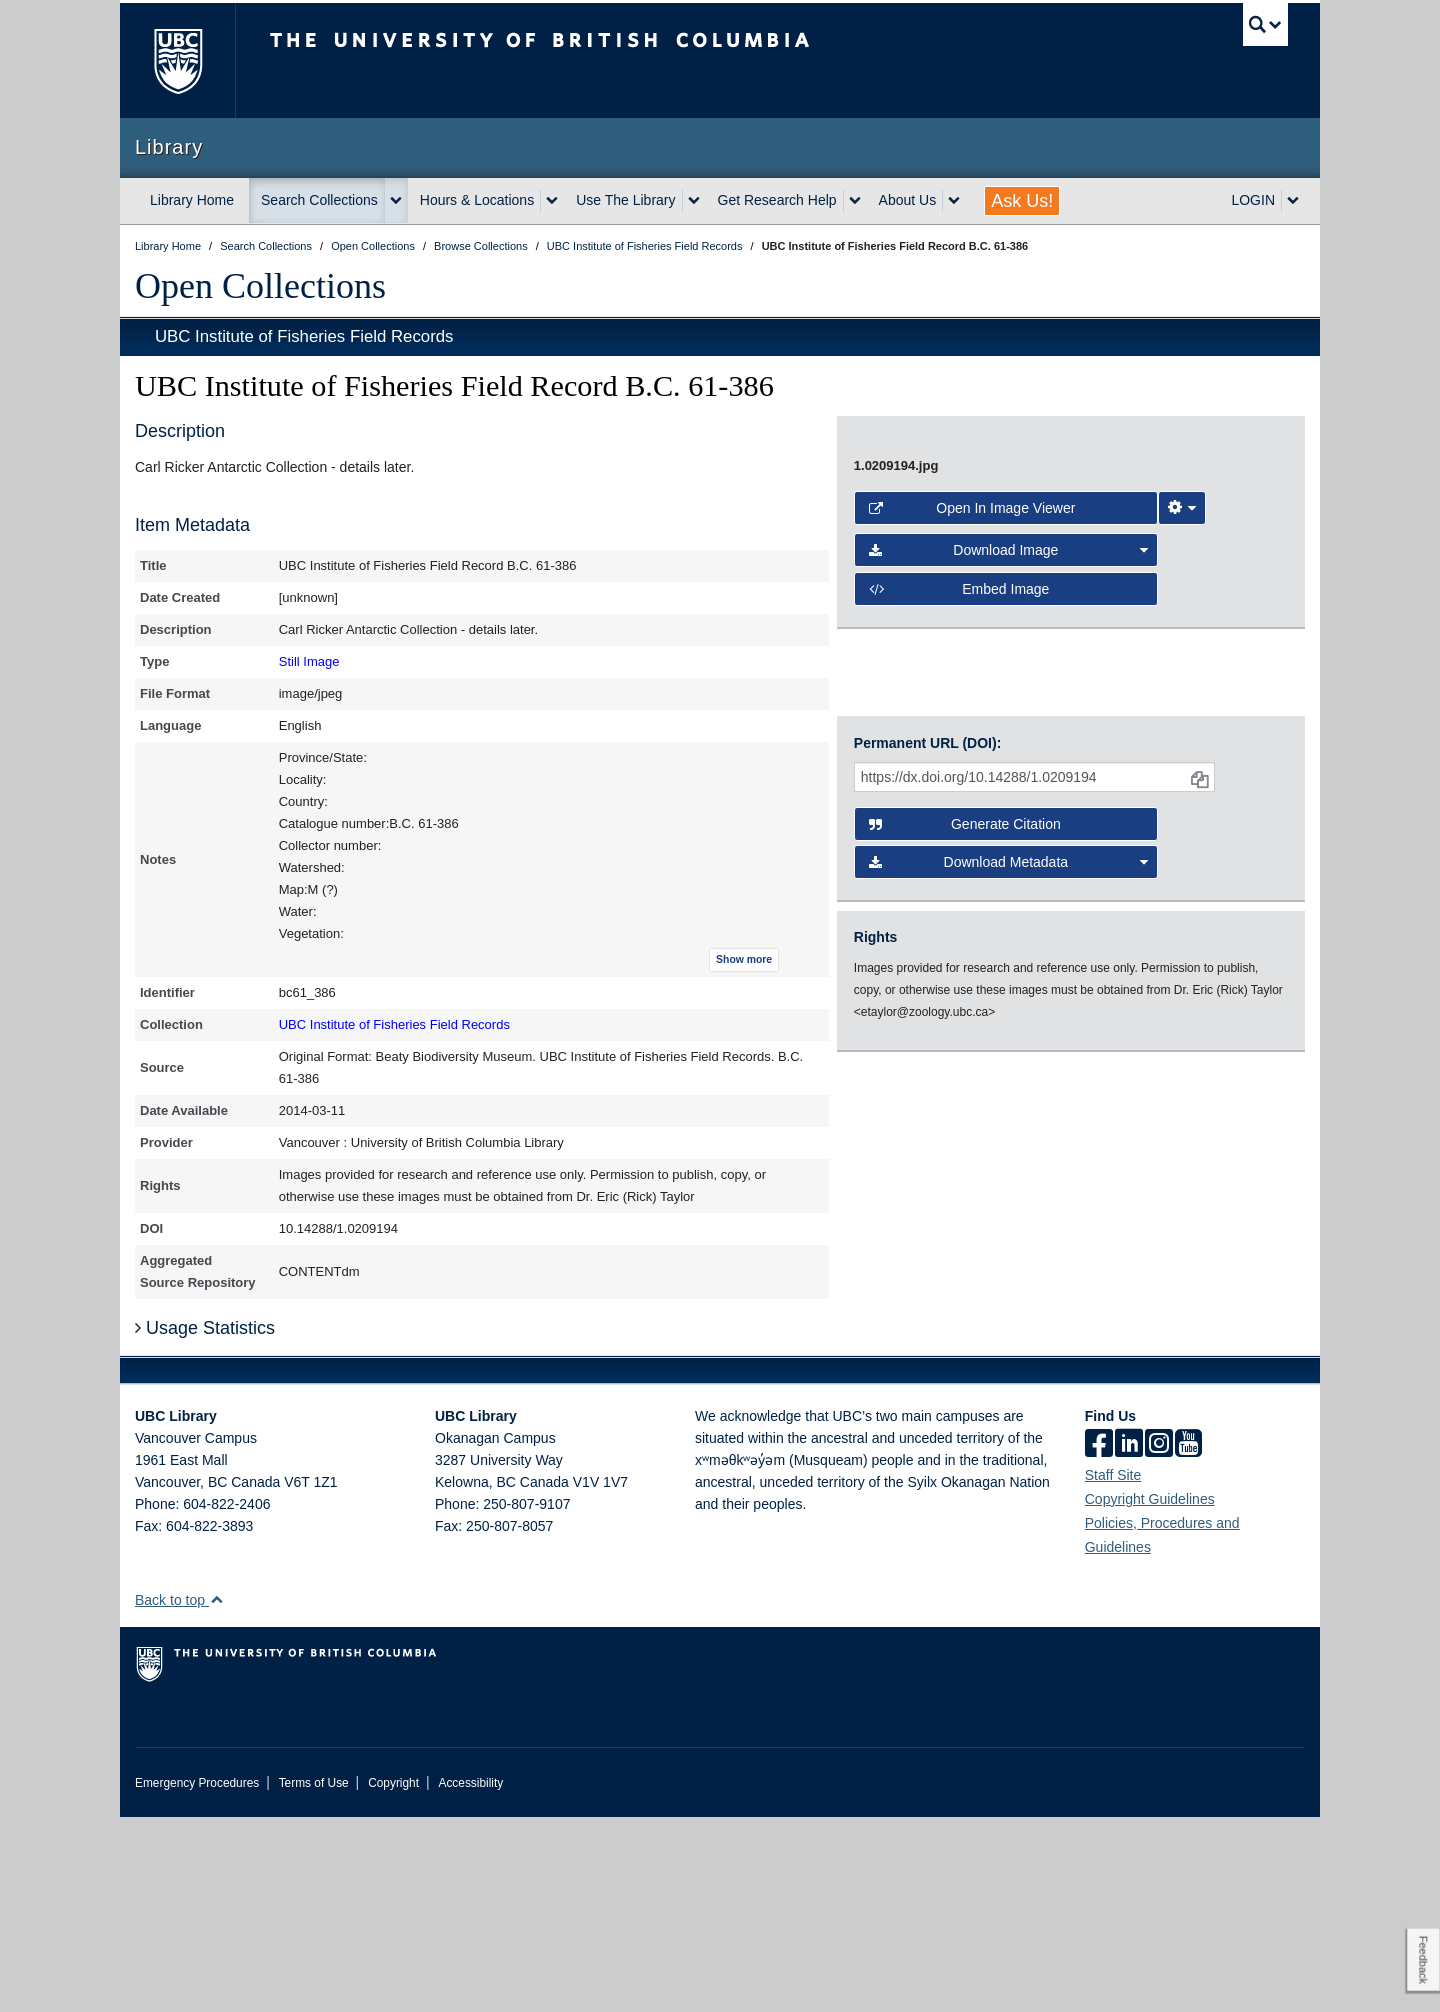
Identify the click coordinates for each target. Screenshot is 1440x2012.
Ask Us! (1022, 201)
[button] (216, 1794)
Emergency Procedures (197, 1978)
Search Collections (319, 200)
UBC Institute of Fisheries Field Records (304, 336)
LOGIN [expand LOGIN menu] (1253, 200)
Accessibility (470, 1978)
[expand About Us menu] (954, 201)
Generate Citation (965, 1272)
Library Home (192, 200)
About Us (908, 200)
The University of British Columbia (177, 60)
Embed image (959, 1116)
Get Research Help (777, 200)
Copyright (393, 1978)
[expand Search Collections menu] (396, 201)
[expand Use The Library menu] (694, 201)
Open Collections (260, 286)
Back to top (179, 1795)
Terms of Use (314, 1978)
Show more (744, 959)
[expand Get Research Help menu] (855, 201)
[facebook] (1099, 1640)
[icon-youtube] (1188, 1640)
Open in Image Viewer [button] (972, 1035)
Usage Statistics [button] (205, 1523)
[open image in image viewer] (1054, 706)
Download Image (1009, 1077)
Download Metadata (1009, 1310)
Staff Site (1113, 1670)
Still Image (309, 661)
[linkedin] (1129, 1640)
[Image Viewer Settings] (1182, 1035)
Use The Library (625, 200)
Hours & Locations (477, 200)
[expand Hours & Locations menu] (552, 201)
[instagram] (1159, 1640)
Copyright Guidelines (1150, 1694)
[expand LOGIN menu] (1293, 201)
